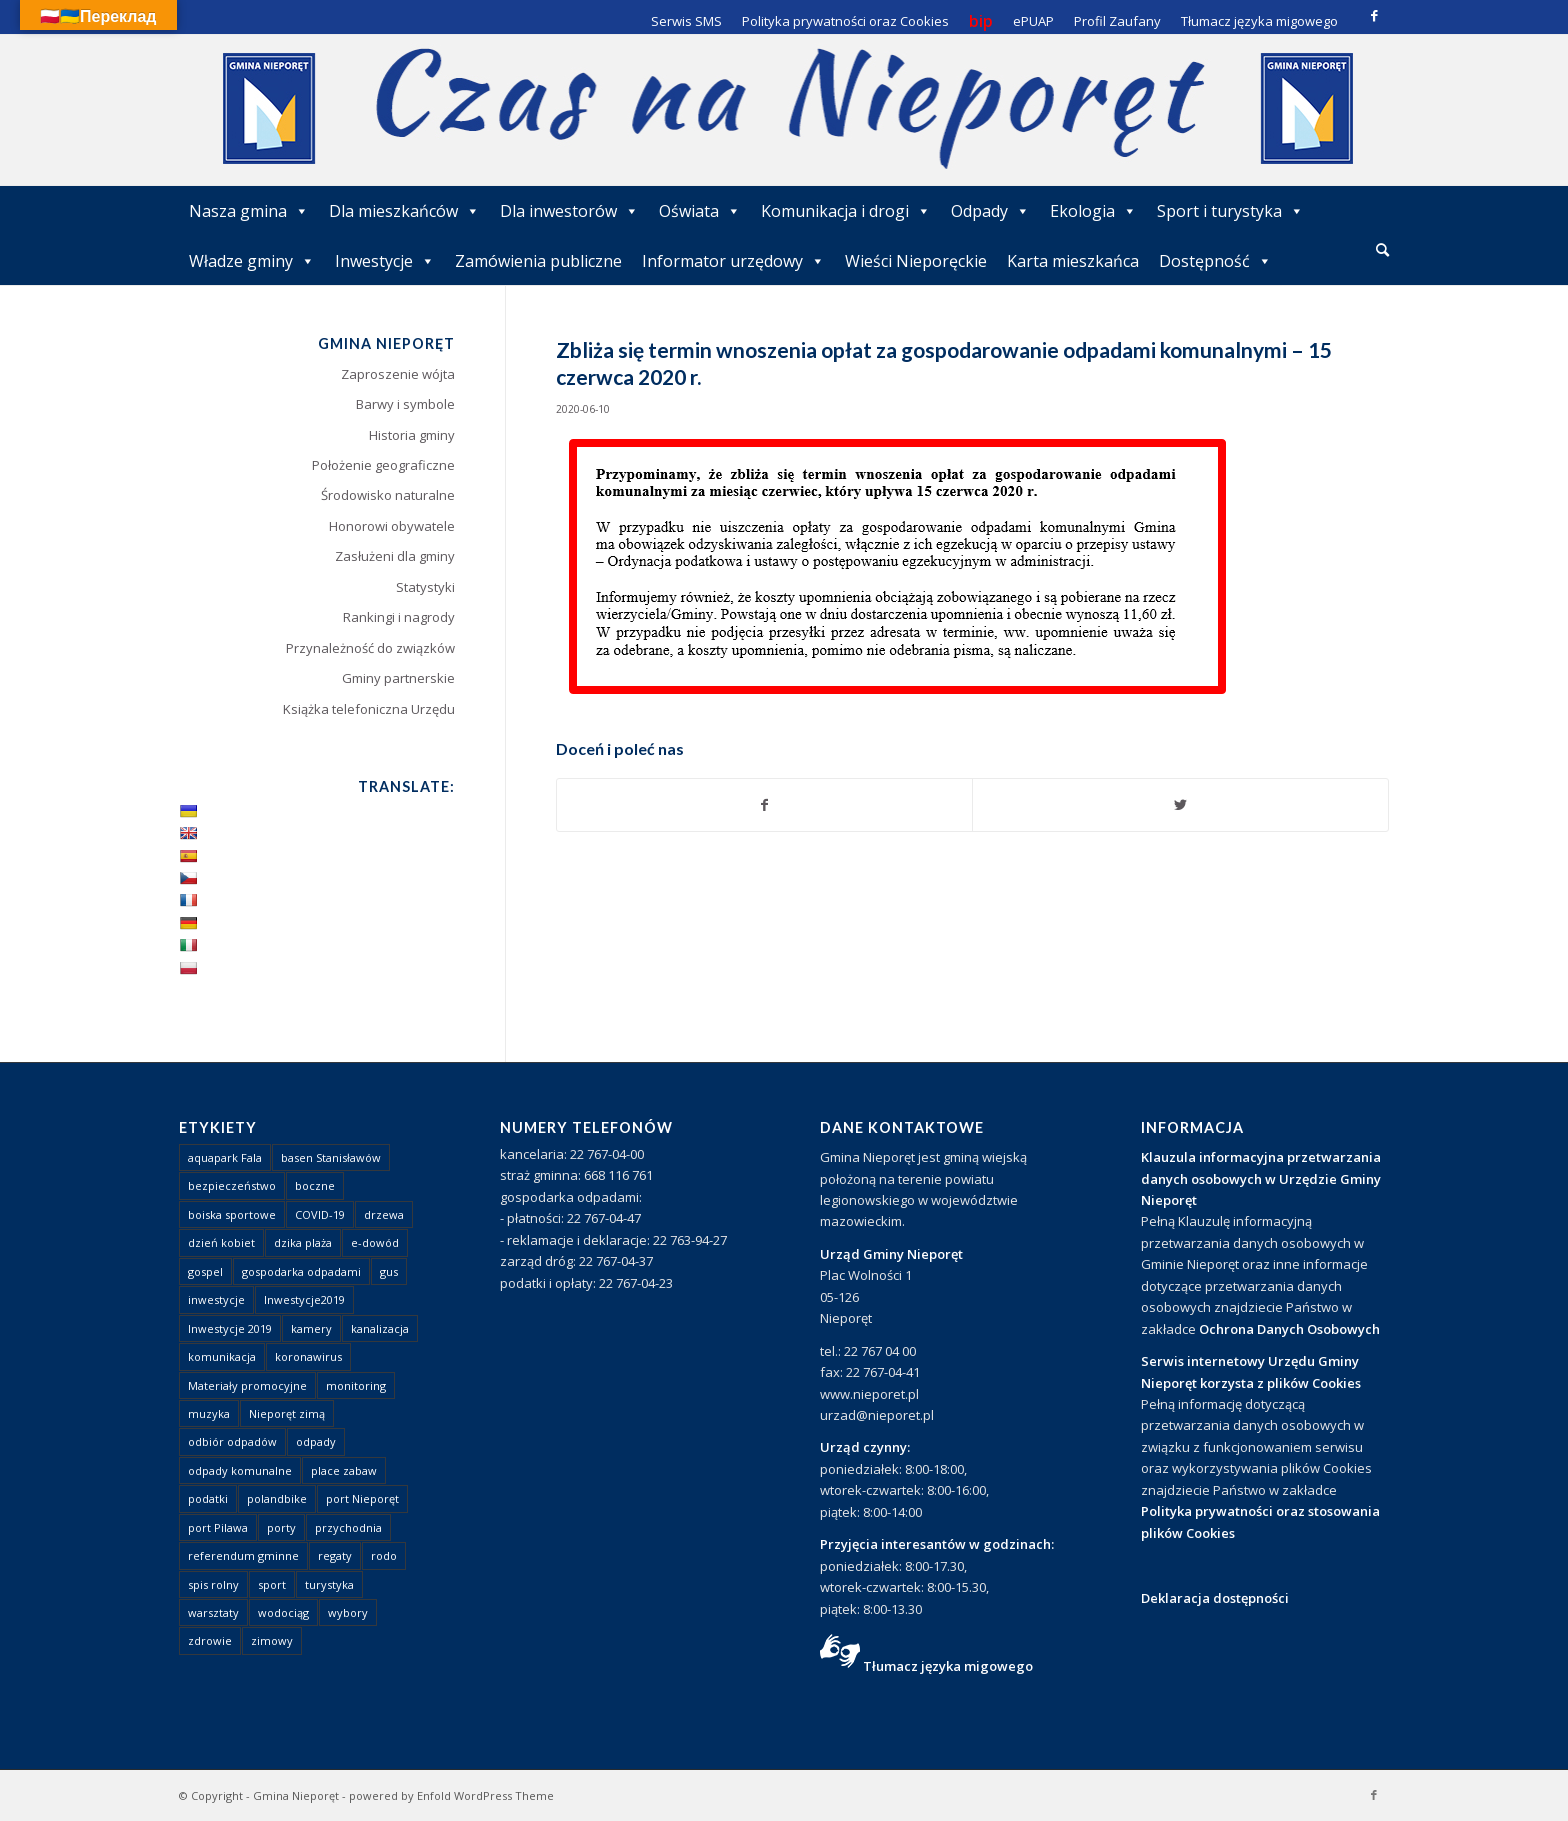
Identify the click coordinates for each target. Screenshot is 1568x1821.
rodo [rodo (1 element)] (384, 1555)
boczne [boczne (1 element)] (315, 1185)
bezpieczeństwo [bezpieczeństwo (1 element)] (232, 1185)
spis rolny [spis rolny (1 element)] (213, 1584)
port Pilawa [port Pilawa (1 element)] (218, 1527)
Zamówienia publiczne (538, 261)
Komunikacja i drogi (846, 211)
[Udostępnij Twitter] (1180, 805)
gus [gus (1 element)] (389, 1271)
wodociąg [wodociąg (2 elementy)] (283, 1612)
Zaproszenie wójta (398, 374)
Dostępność (1215, 261)
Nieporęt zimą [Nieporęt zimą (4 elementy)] (287, 1413)
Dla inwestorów (569, 211)
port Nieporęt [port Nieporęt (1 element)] (362, 1498)
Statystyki (425, 587)
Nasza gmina (249, 211)
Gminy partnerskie (398, 678)
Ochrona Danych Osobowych (1289, 1329)
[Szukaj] (1382, 249)
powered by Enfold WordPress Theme (451, 1795)
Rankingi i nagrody (399, 617)
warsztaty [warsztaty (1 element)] (213, 1612)
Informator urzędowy (733, 261)
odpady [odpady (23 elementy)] (316, 1441)
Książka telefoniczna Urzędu (369, 709)
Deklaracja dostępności (1215, 1598)
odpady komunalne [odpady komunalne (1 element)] (240, 1470)
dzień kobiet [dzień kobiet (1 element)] (221, 1242)
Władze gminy (252, 261)
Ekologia (1093, 211)
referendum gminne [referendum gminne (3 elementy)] (243, 1555)
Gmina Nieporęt (296, 1795)
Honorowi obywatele (392, 526)
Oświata (700, 211)
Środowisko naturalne (388, 495)
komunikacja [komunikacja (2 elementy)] (222, 1356)
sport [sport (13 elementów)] (272, 1584)
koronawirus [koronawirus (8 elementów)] (308, 1356)
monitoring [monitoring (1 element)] (356, 1385)
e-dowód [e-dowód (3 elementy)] (375, 1242)
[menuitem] (1382, 251)
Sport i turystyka (1230, 211)
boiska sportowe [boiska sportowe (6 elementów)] (232, 1214)
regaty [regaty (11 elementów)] (335, 1555)
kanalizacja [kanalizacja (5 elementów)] (380, 1328)
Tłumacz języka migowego (948, 1666)
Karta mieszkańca (1073, 261)
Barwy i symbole (405, 404)
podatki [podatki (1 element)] (208, 1498)
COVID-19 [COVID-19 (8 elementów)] (320, 1214)
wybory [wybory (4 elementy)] (348, 1612)
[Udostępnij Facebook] (765, 805)
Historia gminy (412, 435)
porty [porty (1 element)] (281, 1527)
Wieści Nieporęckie (916, 261)
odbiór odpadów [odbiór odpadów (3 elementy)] (232, 1441)
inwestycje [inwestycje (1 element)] (216, 1299)
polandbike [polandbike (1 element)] (277, 1498)
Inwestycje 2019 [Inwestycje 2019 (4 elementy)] (230, 1328)
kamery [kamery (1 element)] (311, 1328)
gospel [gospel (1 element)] (205, 1271)
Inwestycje (385, 261)
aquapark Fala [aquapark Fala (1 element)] (225, 1157)
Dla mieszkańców (404, 211)
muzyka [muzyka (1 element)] (209, 1413)
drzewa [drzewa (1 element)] (384, 1214)
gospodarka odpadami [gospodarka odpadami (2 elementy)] (301, 1271)
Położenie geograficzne (383, 465)
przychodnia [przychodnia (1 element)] (348, 1527)
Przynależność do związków (370, 648)
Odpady (990, 211)
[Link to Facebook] (1374, 15)
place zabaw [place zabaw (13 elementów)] (344, 1470)
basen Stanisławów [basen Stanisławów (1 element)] (331, 1157)
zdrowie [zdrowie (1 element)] (210, 1640)
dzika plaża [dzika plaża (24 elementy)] (303, 1242)
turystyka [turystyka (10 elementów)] (329, 1584)
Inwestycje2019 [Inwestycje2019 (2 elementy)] (304, 1299)
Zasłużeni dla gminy (395, 556)
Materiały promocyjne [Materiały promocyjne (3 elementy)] (247, 1385)
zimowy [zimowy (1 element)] (272, 1640)
